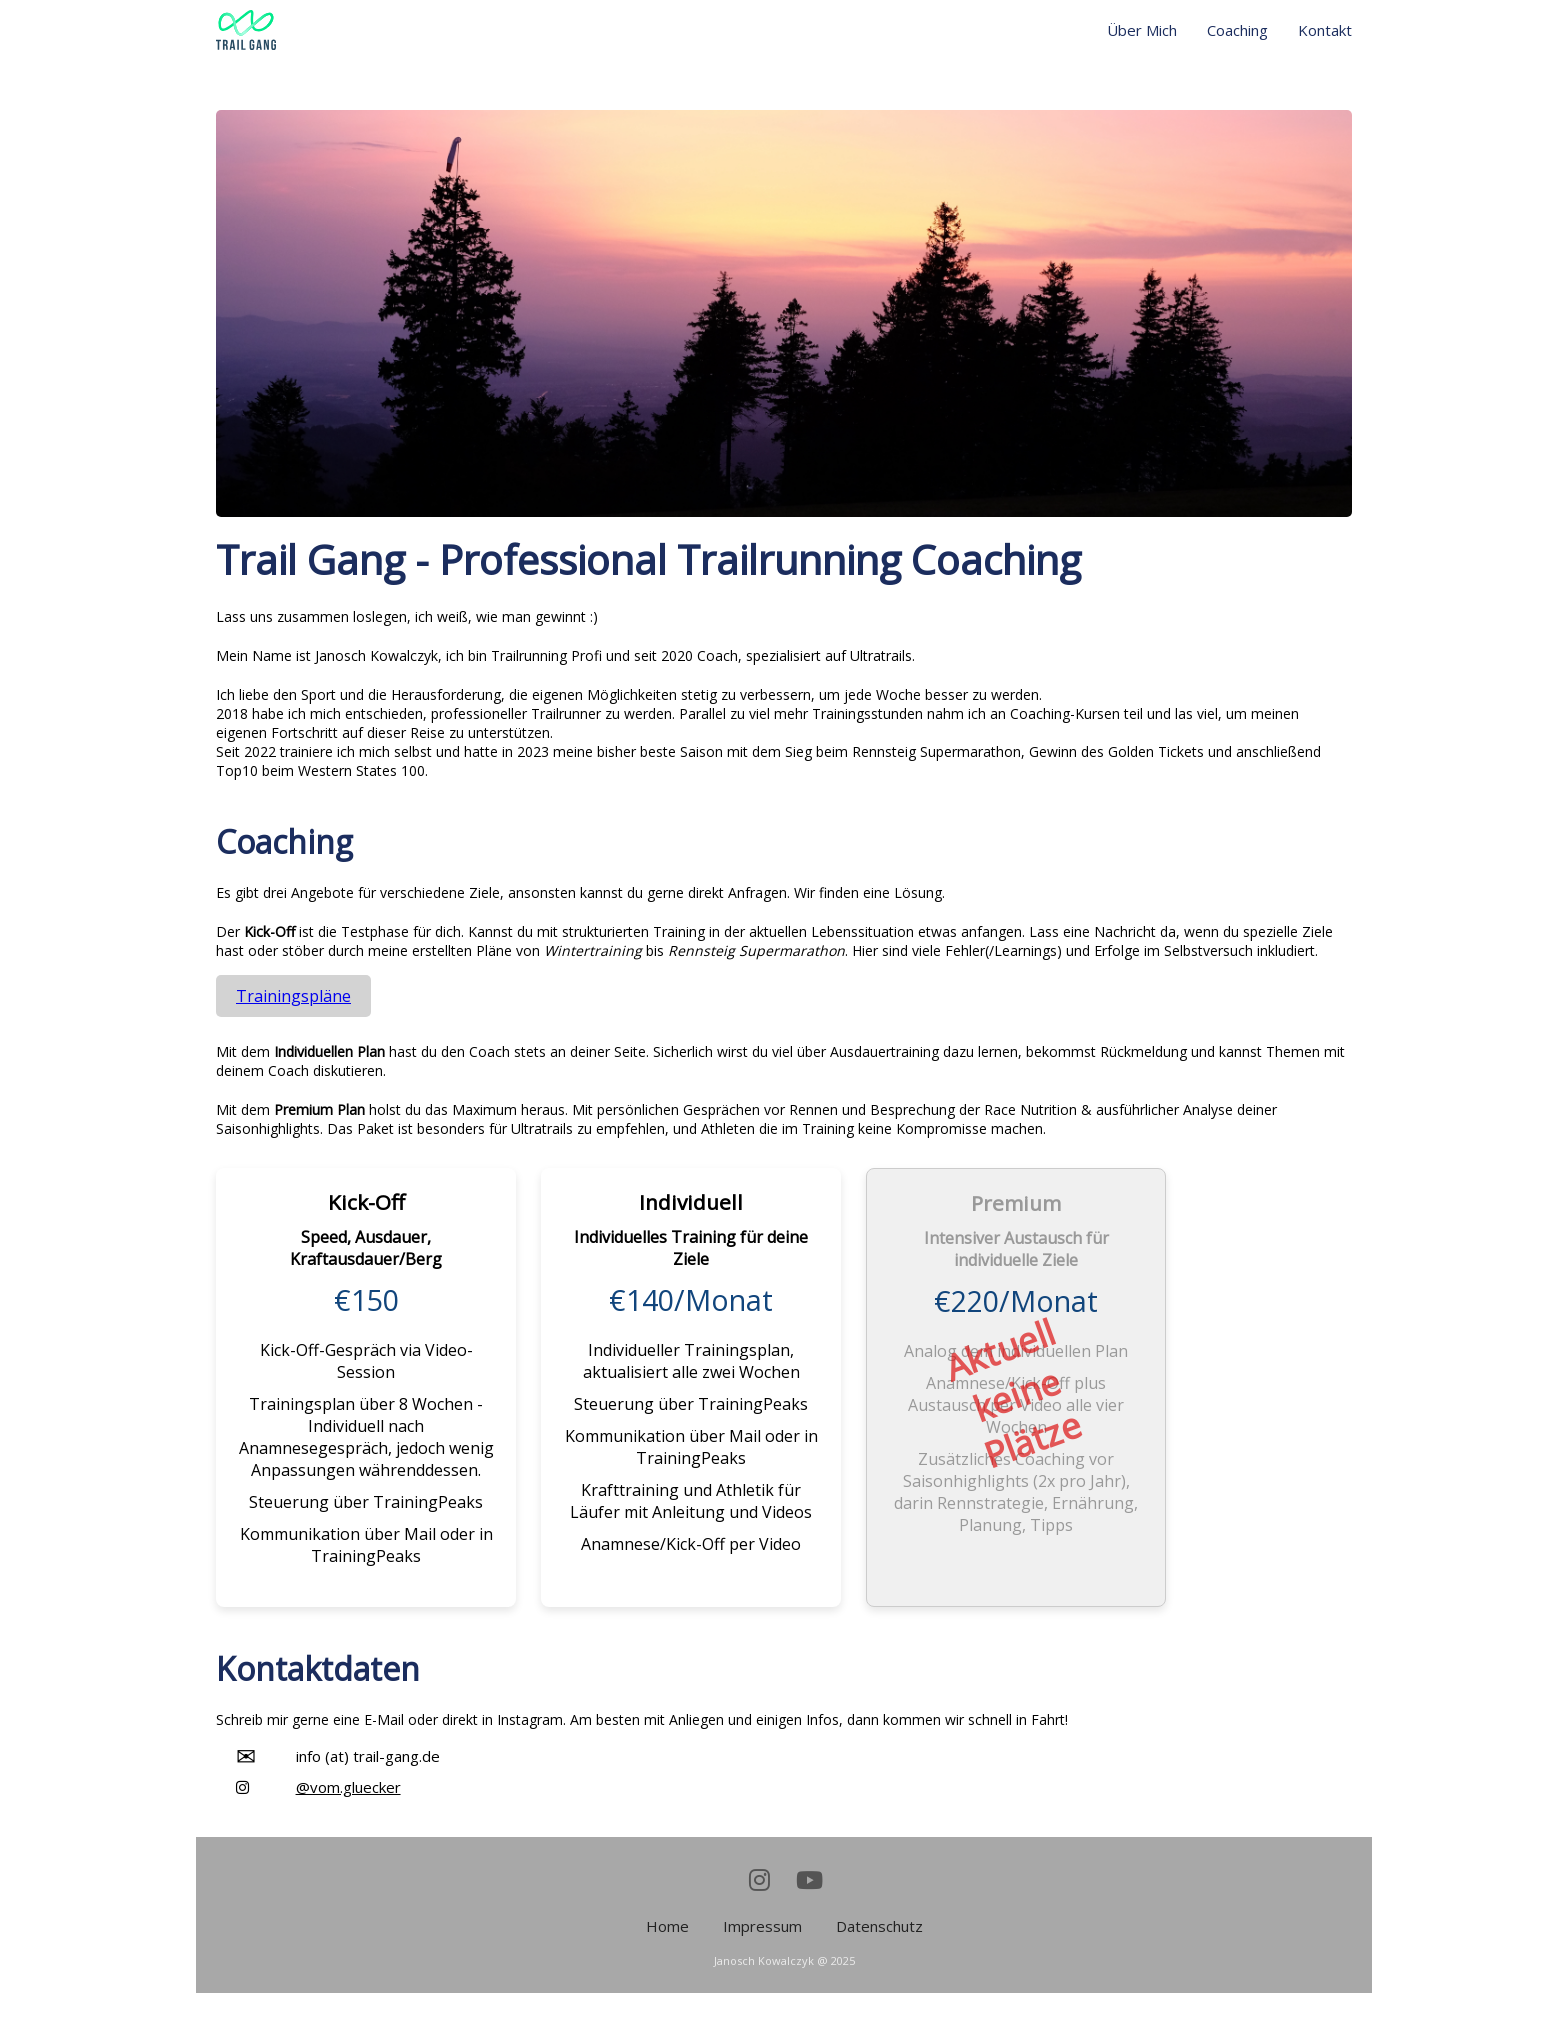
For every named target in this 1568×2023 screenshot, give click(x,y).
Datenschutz (879, 1926)
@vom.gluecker (348, 1787)
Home (667, 1926)
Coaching (1237, 30)
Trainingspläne (293, 996)
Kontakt (1325, 30)
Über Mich (1142, 30)
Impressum (762, 1926)
